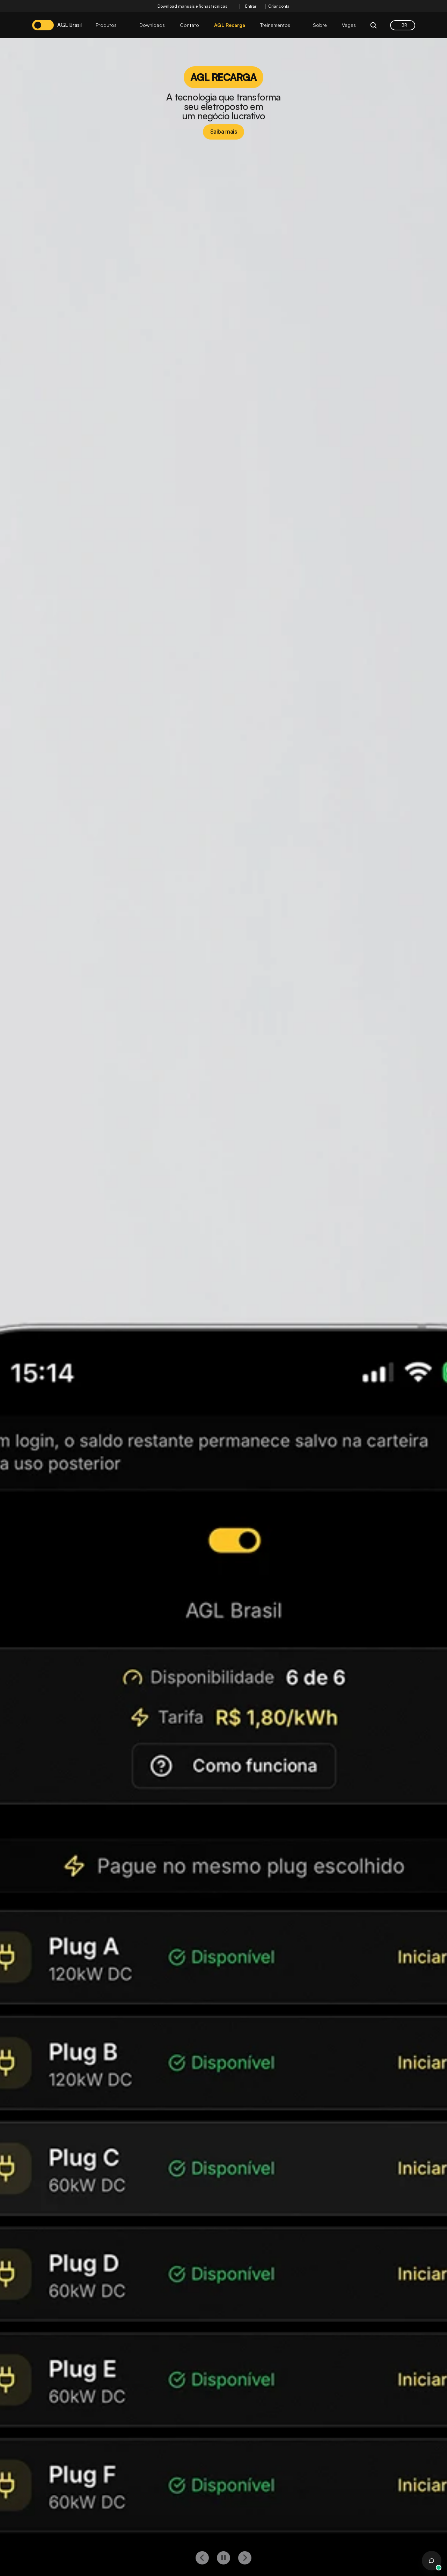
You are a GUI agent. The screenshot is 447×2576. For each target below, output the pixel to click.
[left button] (202, 2557)
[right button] (244, 2557)
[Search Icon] (373, 25)
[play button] (223, 2557)
